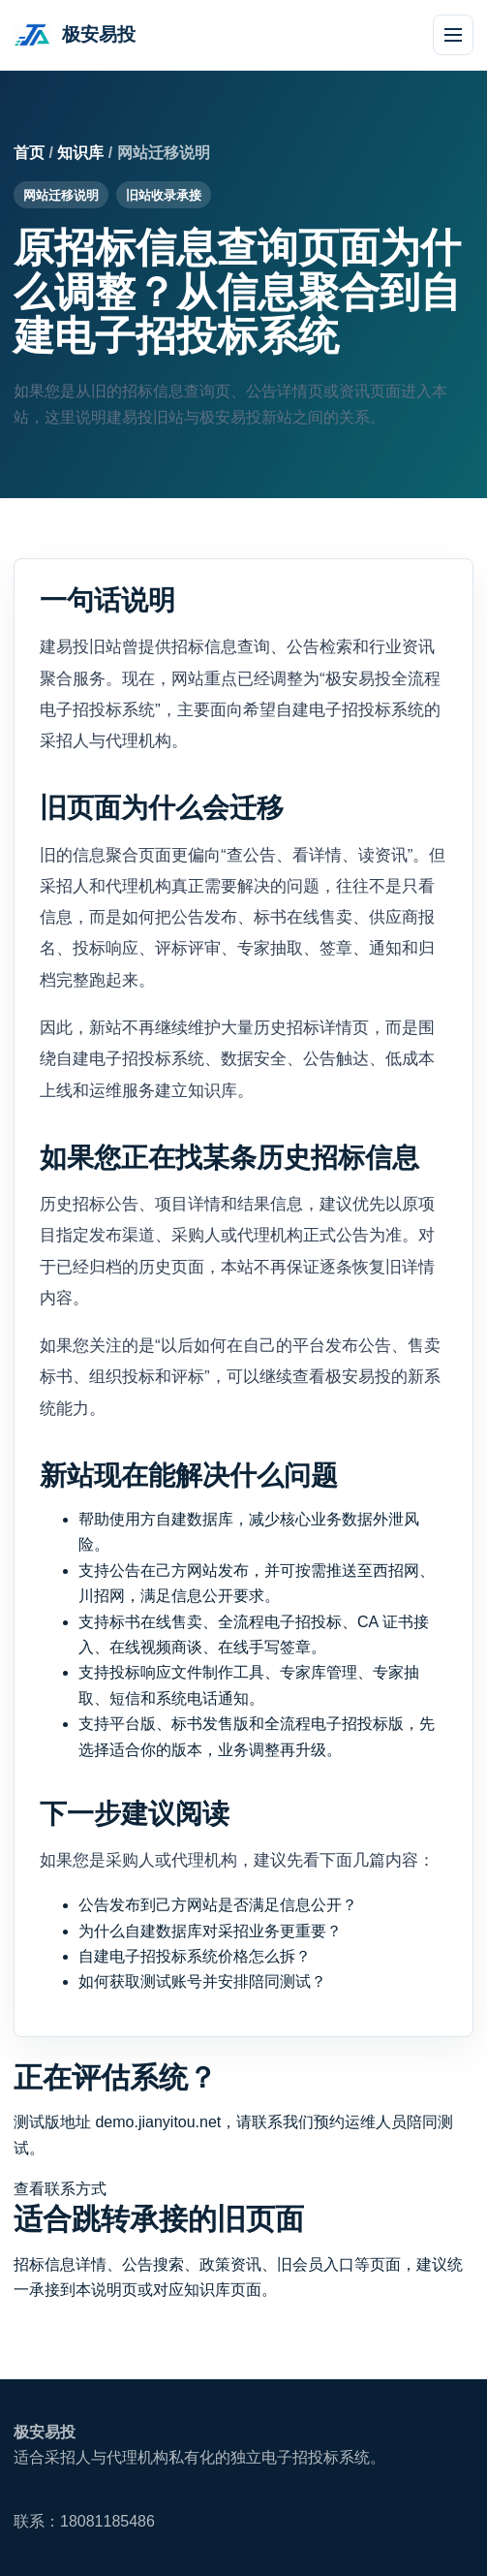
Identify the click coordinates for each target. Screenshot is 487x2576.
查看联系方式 (60, 2189)
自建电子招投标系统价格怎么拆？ (194, 1956)
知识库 (80, 152)
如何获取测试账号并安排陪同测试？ (202, 1981)
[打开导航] (453, 35)
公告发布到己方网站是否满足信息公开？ (217, 1905)
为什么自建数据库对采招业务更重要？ (210, 1931)
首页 (29, 152)
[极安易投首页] (75, 34)
